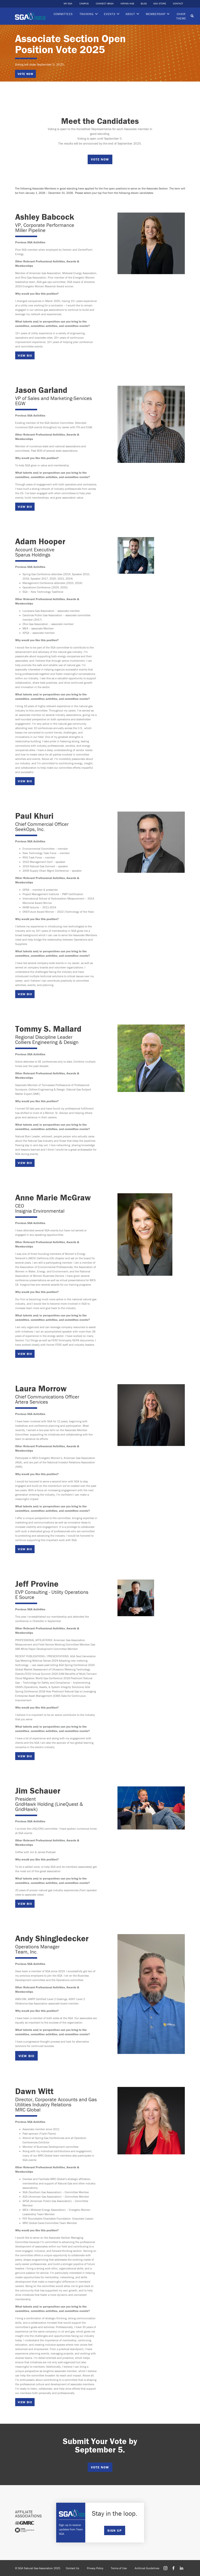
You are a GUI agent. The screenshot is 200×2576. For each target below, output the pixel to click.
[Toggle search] (192, 16)
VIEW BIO (25, 355)
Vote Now (25, 74)
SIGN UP (114, 2530)
